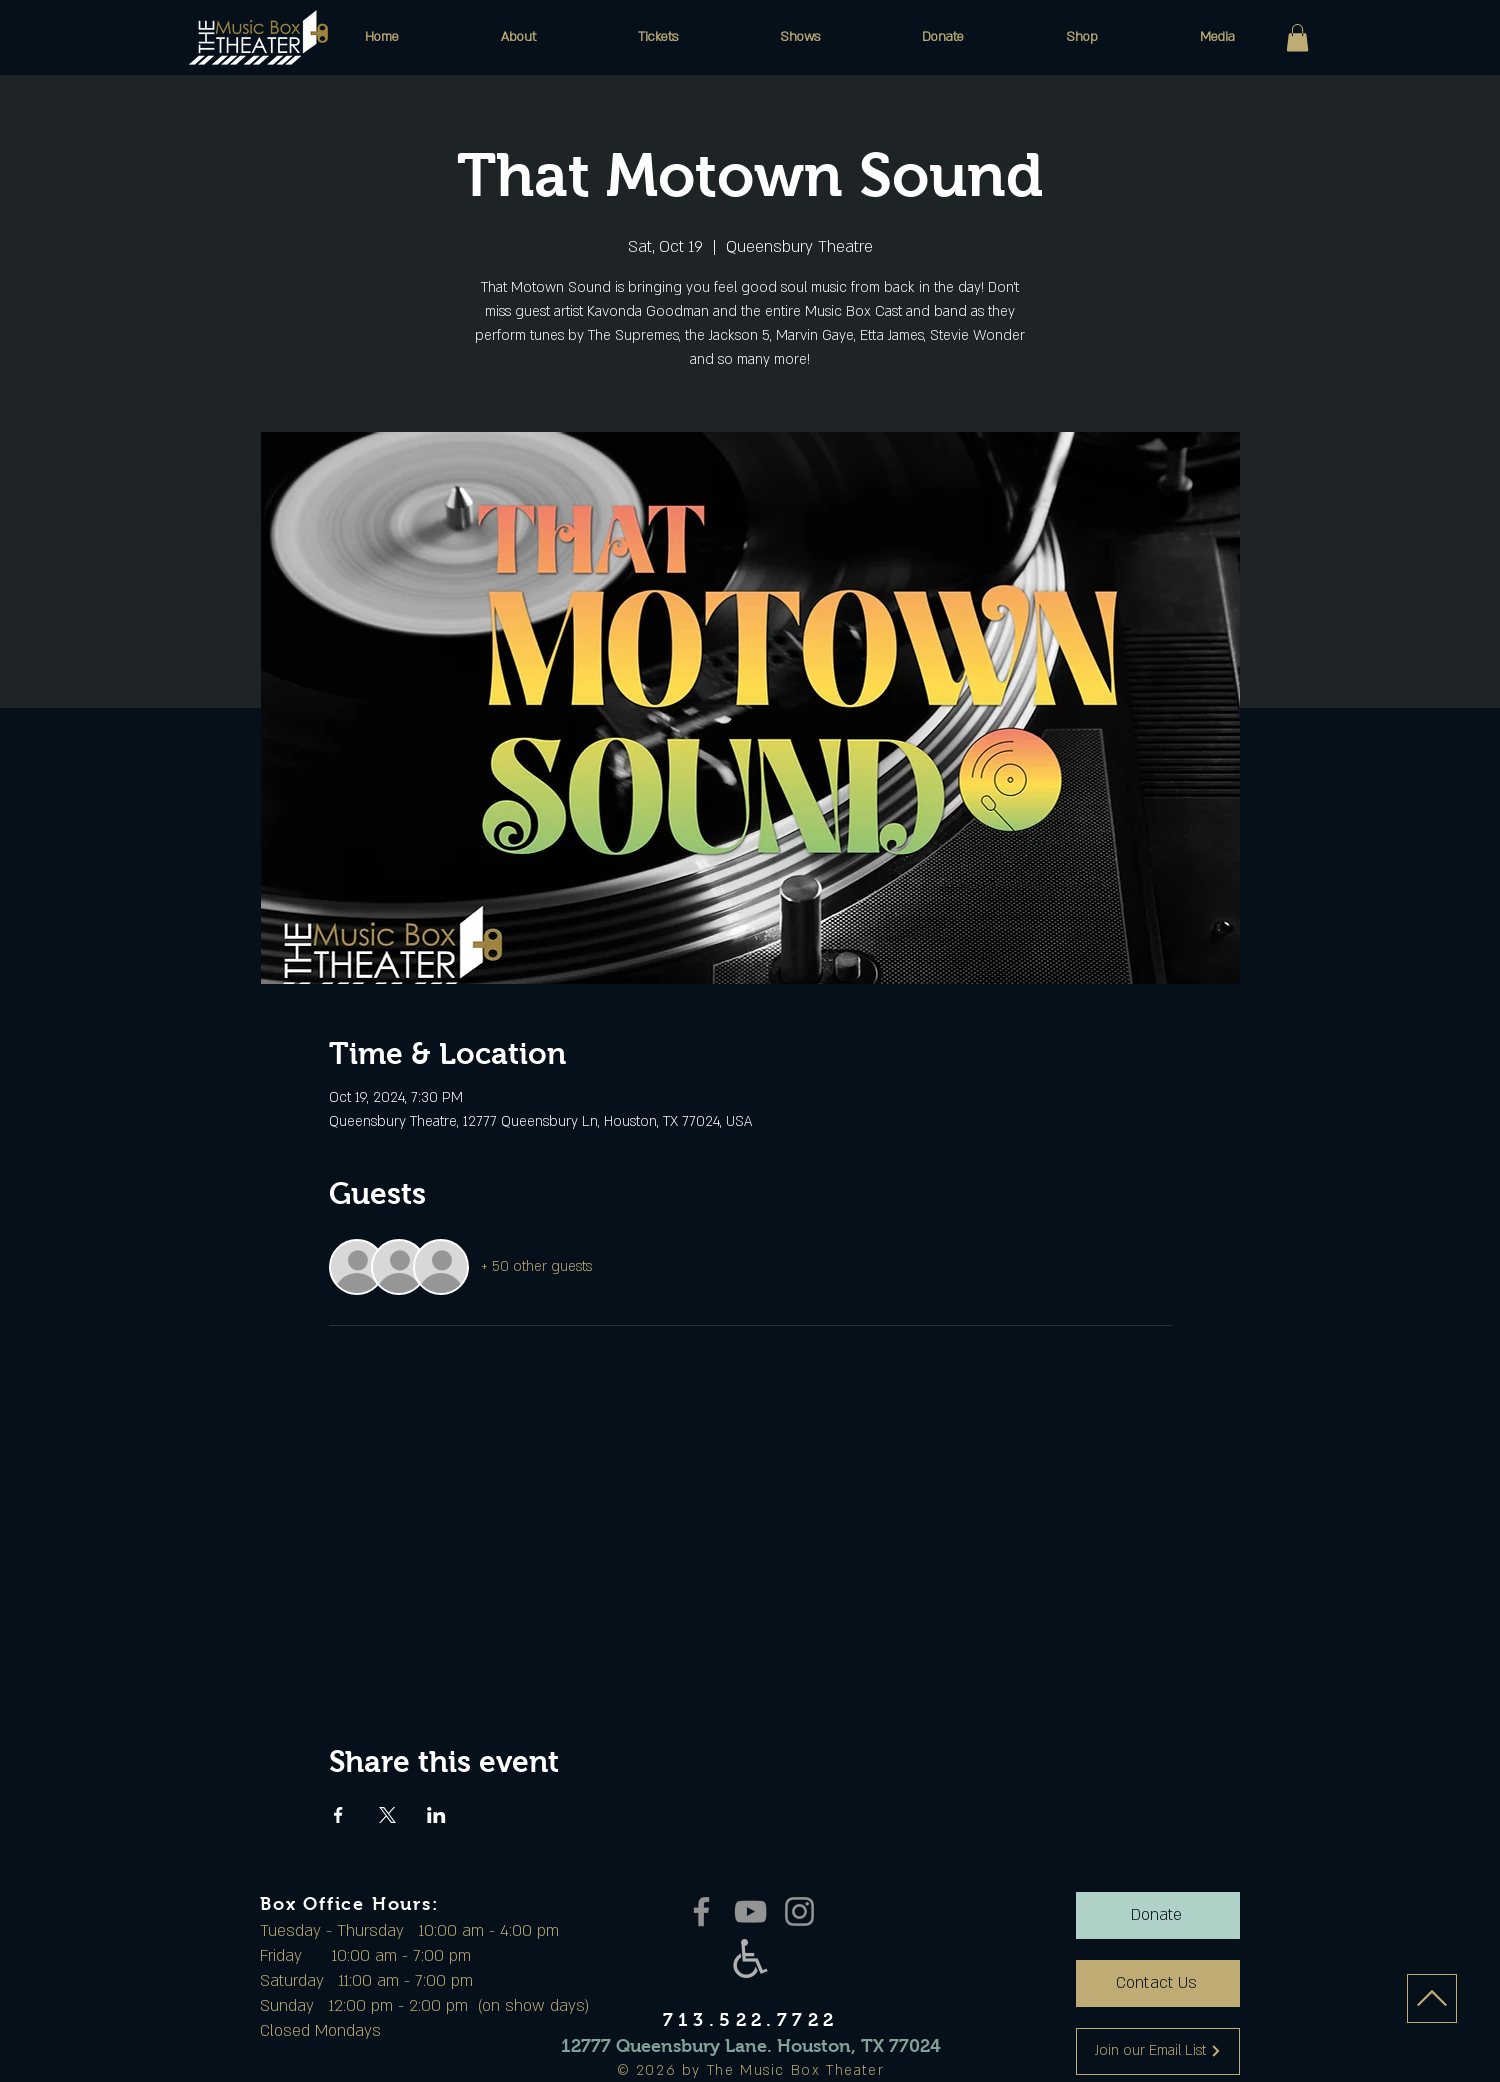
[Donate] (1158, 1915)
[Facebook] (701, 1911)
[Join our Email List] (1158, 2051)
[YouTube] (750, 1911)
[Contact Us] (1158, 1983)
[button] (518, 37)
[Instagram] (799, 1911)
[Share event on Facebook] (338, 1815)
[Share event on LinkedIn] (436, 1815)
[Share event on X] (387, 1815)
